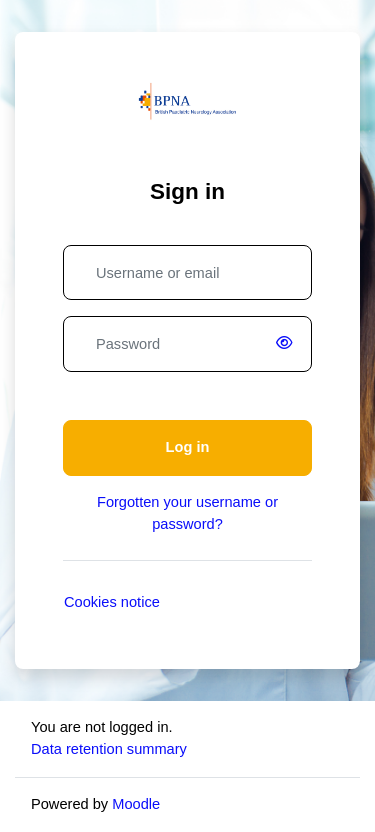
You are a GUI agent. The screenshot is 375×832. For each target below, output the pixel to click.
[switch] (288, 344)
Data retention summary (109, 749)
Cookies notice (112, 602)
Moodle (136, 804)
